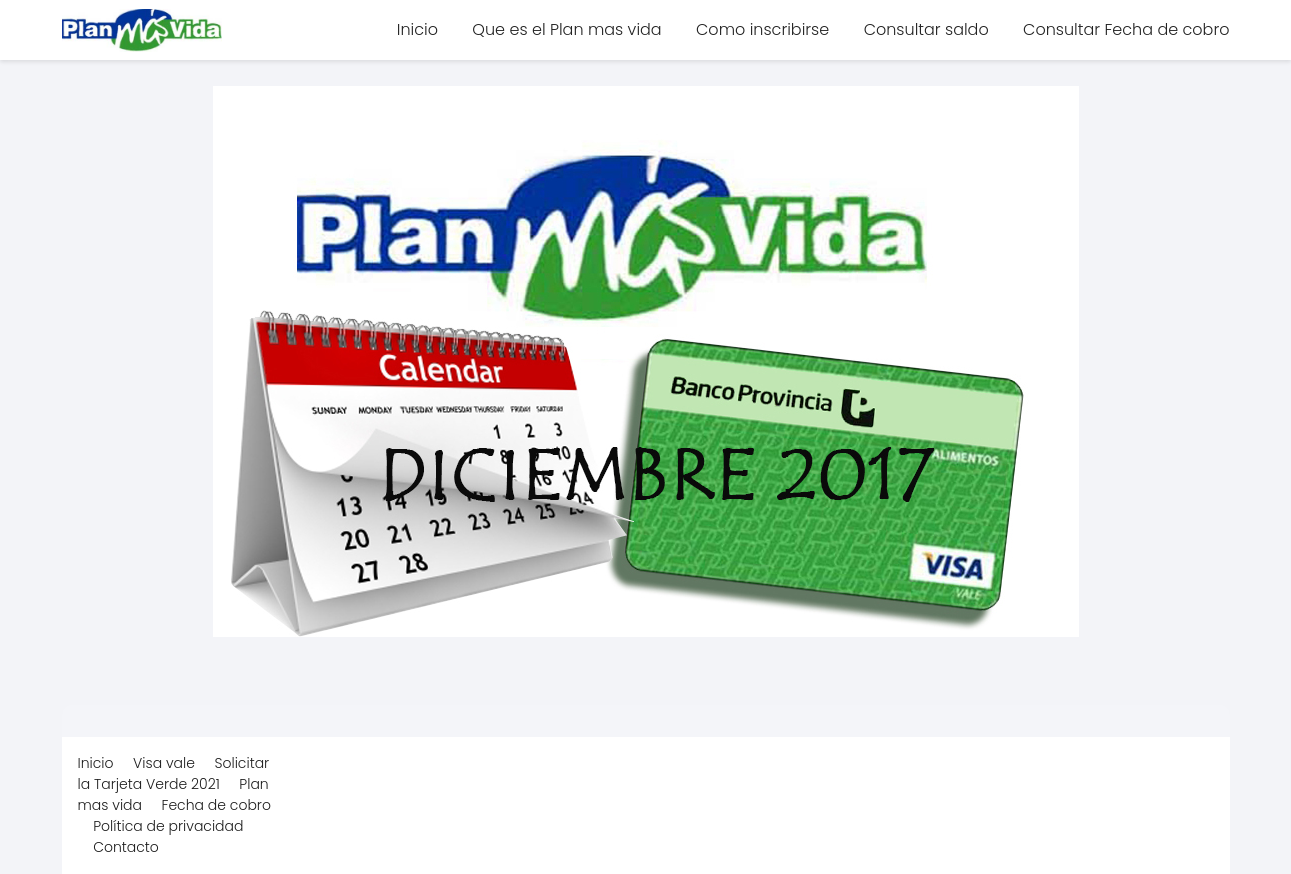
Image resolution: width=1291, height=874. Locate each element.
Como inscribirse (762, 29)
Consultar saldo (926, 29)
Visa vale (164, 763)
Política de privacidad (168, 826)
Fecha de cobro (216, 805)
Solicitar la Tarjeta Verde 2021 (174, 773)
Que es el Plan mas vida (566, 29)
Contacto (126, 847)
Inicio (417, 29)
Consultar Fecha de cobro (1126, 29)
